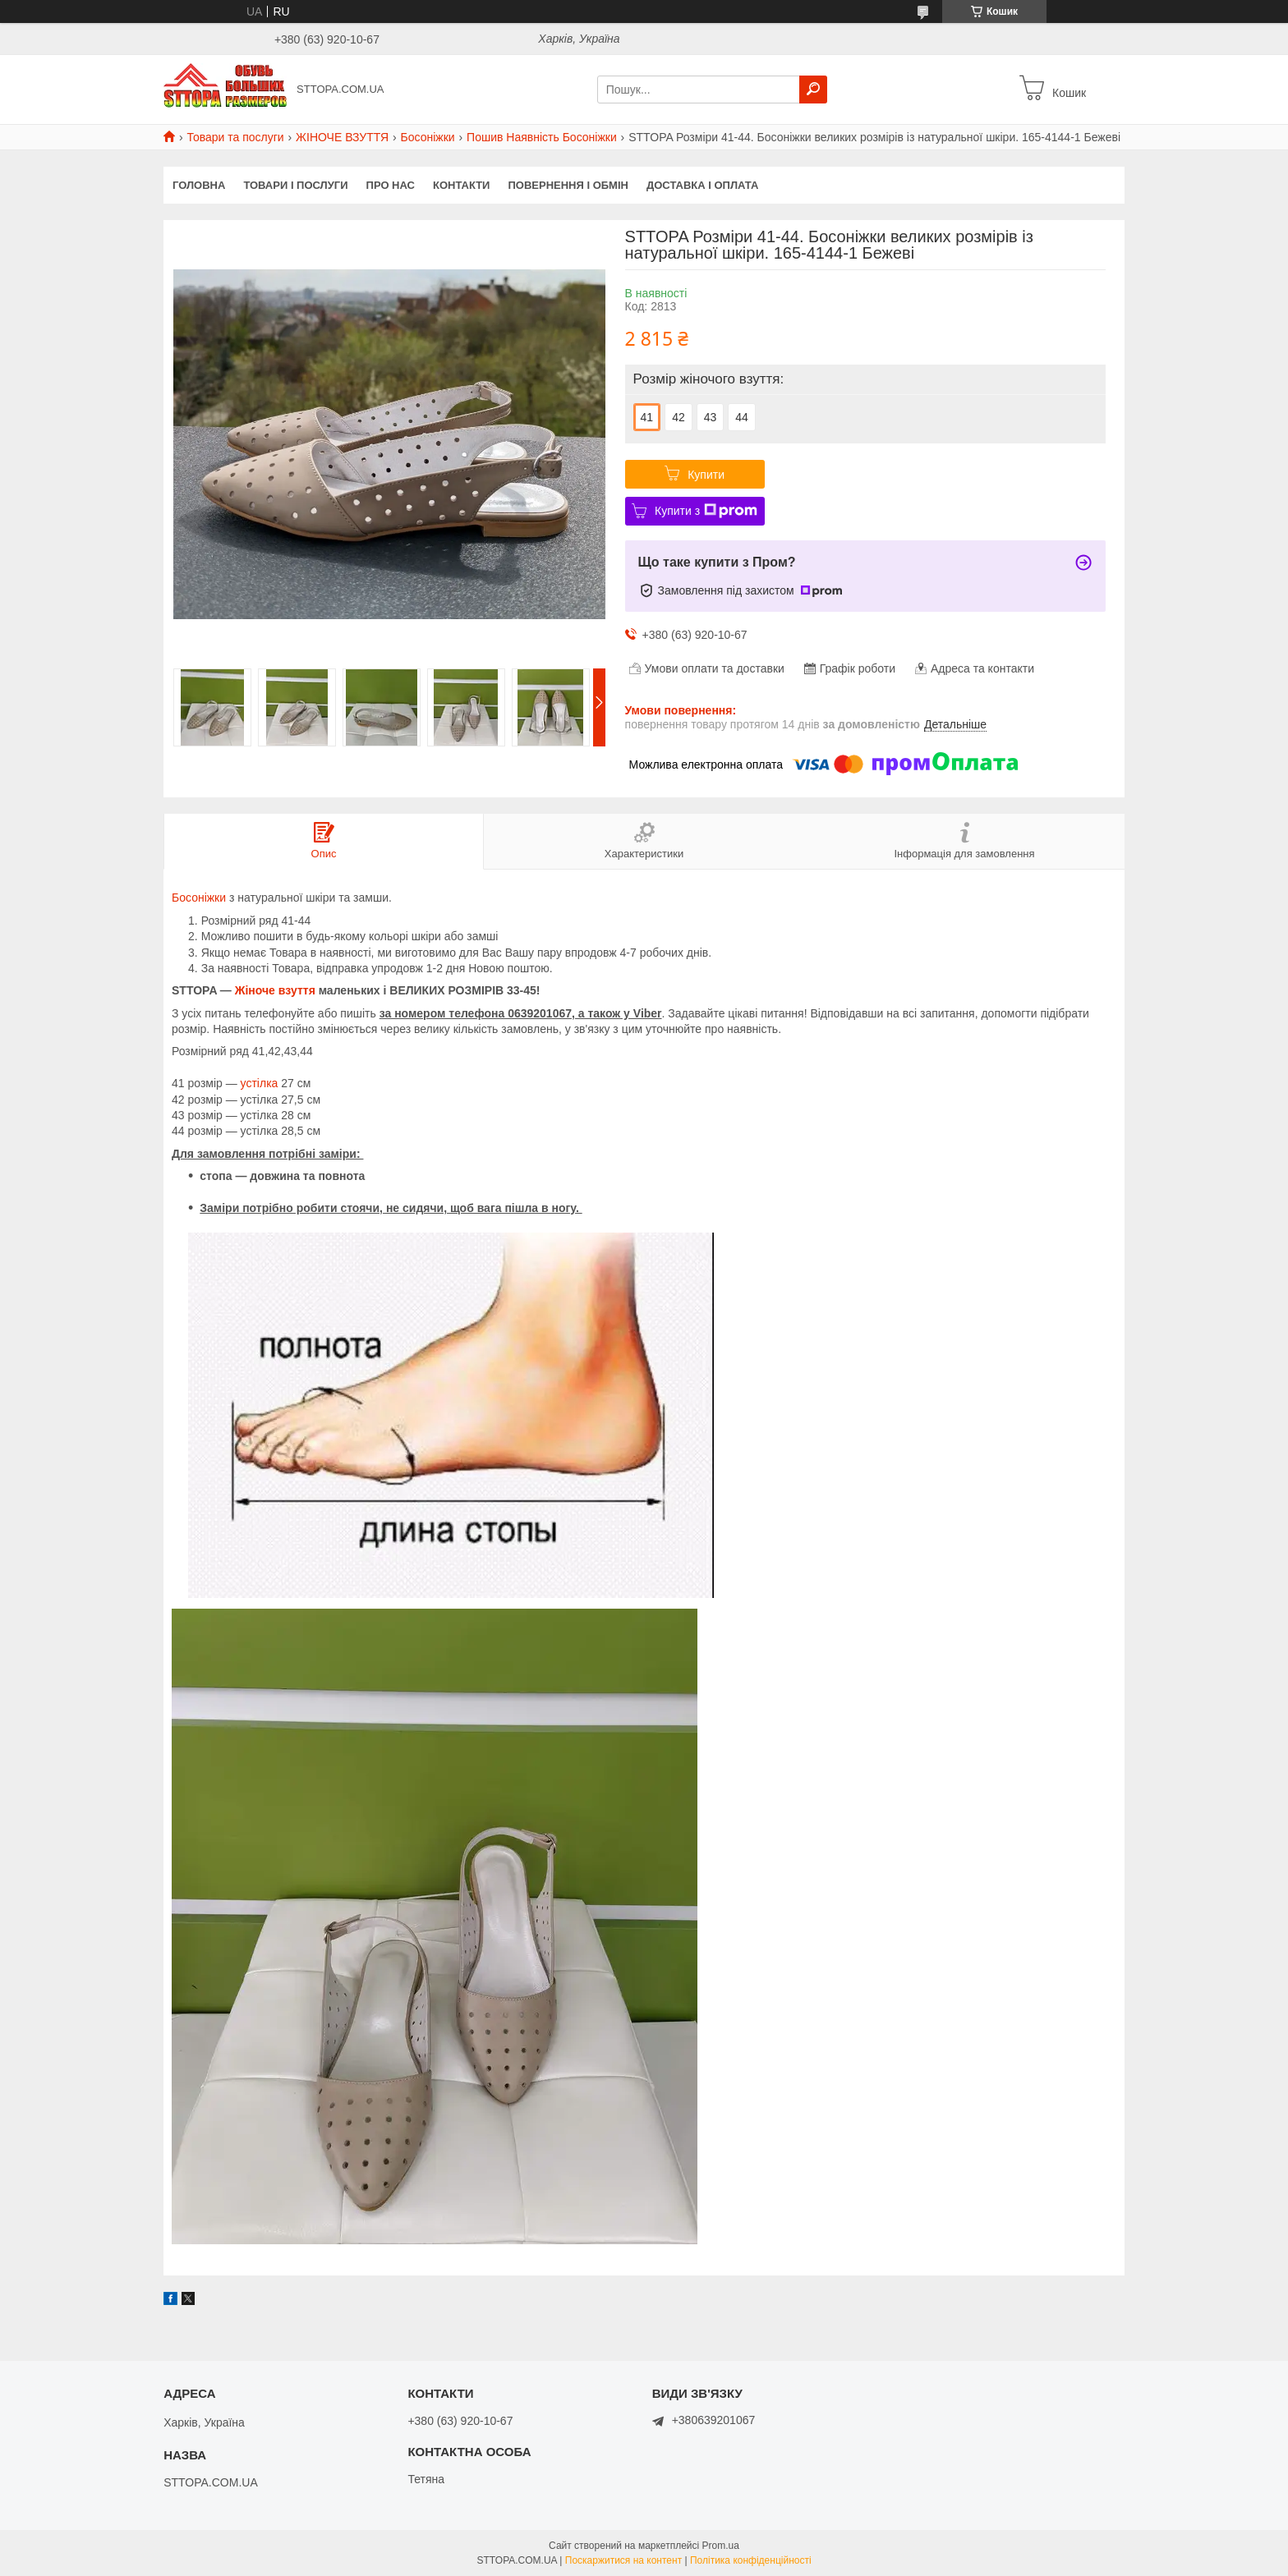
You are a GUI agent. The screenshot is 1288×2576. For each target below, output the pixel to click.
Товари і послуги (295, 185)
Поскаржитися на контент (623, 2560)
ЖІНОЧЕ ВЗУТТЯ (342, 137)
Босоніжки (428, 137)
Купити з (706, 510)
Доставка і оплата (702, 185)
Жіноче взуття (275, 990)
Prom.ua (720, 2545)
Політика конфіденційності (751, 2560)
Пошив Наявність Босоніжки (542, 137)
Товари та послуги (234, 137)
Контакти (461, 185)
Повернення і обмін (568, 185)
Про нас (390, 185)
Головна (198, 185)
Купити (706, 474)
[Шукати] (813, 89)
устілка (259, 1083)
